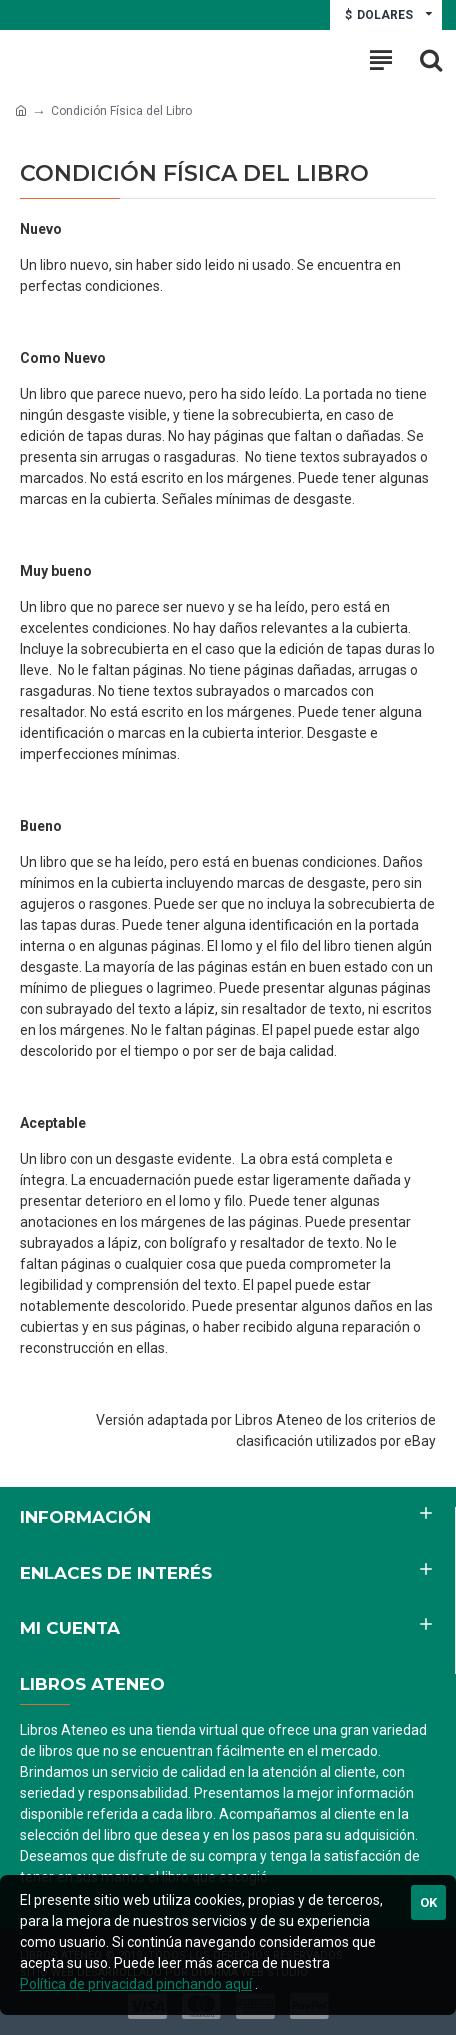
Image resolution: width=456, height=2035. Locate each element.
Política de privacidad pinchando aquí (136, 1984)
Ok (428, 1902)
